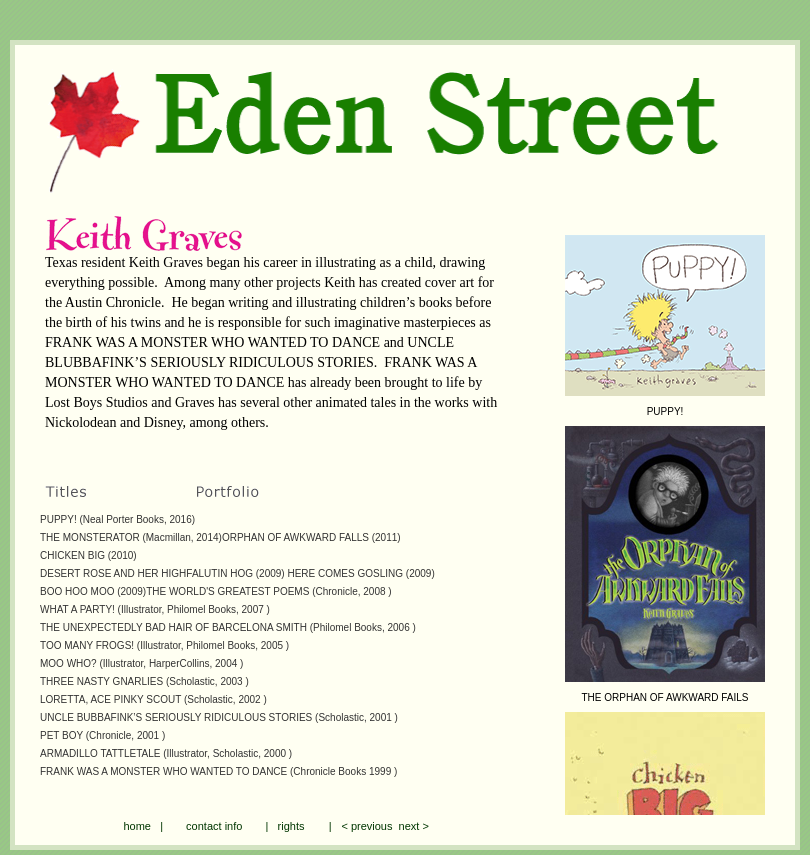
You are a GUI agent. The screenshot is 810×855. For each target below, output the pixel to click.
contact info (214, 826)
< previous (366, 826)
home (137, 826)
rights (291, 826)
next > (410, 826)
